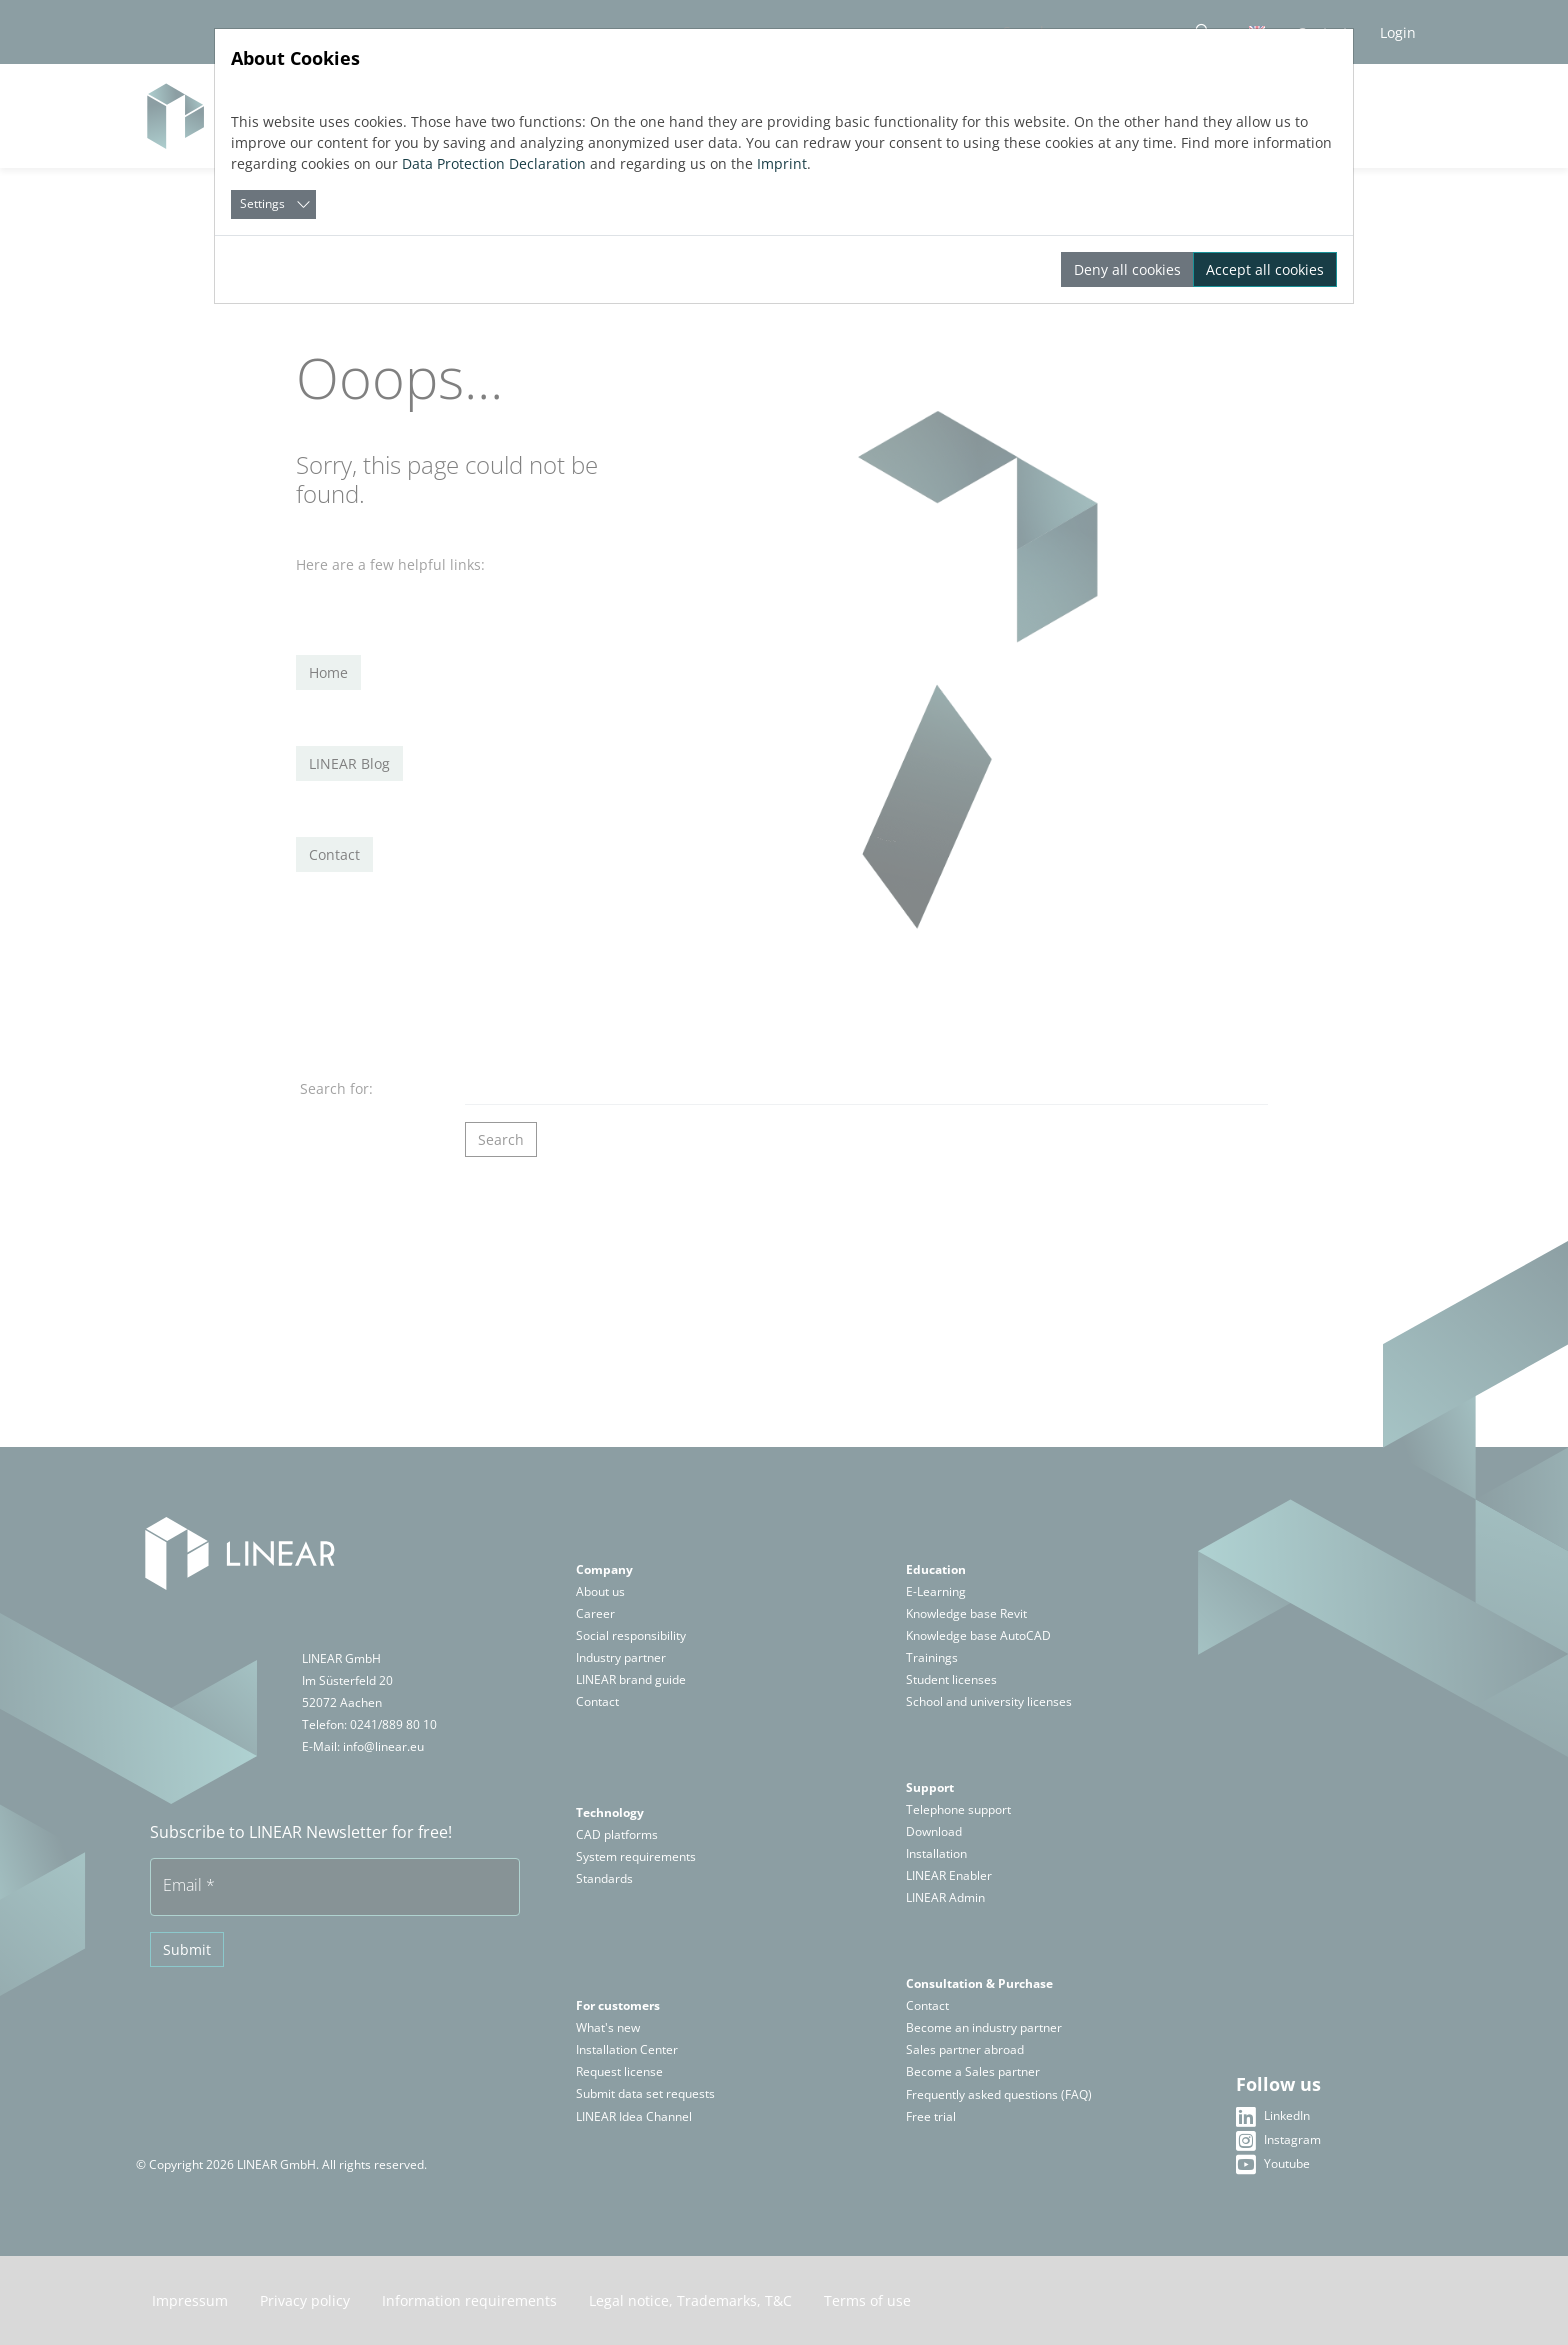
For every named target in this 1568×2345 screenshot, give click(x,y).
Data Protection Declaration (494, 163)
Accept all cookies (1265, 269)
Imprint (782, 163)
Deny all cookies (1127, 269)
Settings (262, 203)
